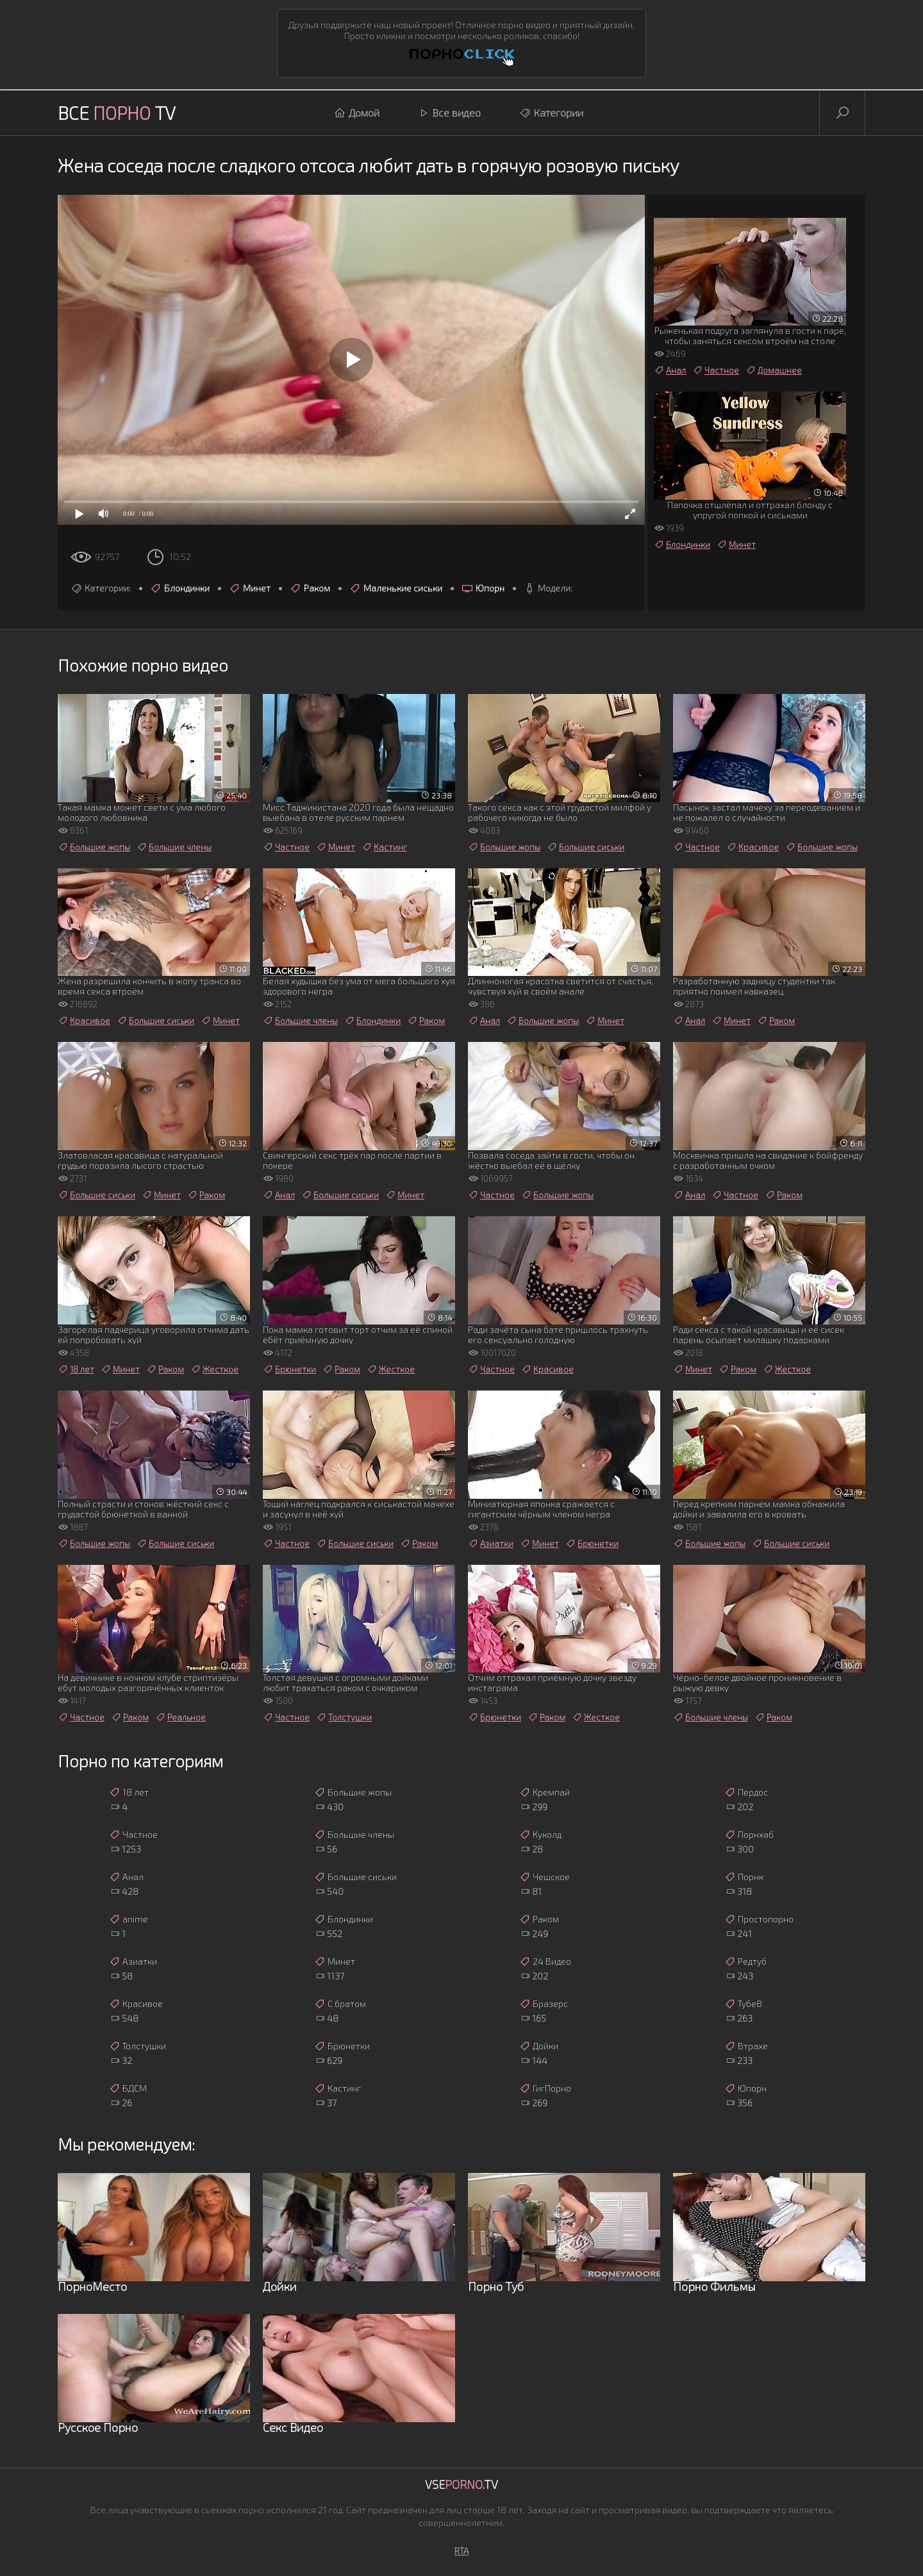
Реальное (180, 1717)
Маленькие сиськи (395, 588)
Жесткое (214, 1369)
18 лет (76, 1369)
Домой (356, 112)
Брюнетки (289, 1369)
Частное (715, 370)
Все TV (117, 113)
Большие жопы (94, 847)
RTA (461, 2550)
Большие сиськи (585, 847)
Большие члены (174, 847)
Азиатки (490, 1543)
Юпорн (483, 588)
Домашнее (773, 370)
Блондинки (180, 588)
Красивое (752, 847)
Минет (249, 588)
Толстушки (344, 1717)
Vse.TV (461, 2484)
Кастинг (384, 847)
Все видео (449, 112)
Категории (551, 112)
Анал (670, 370)
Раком (310, 588)
